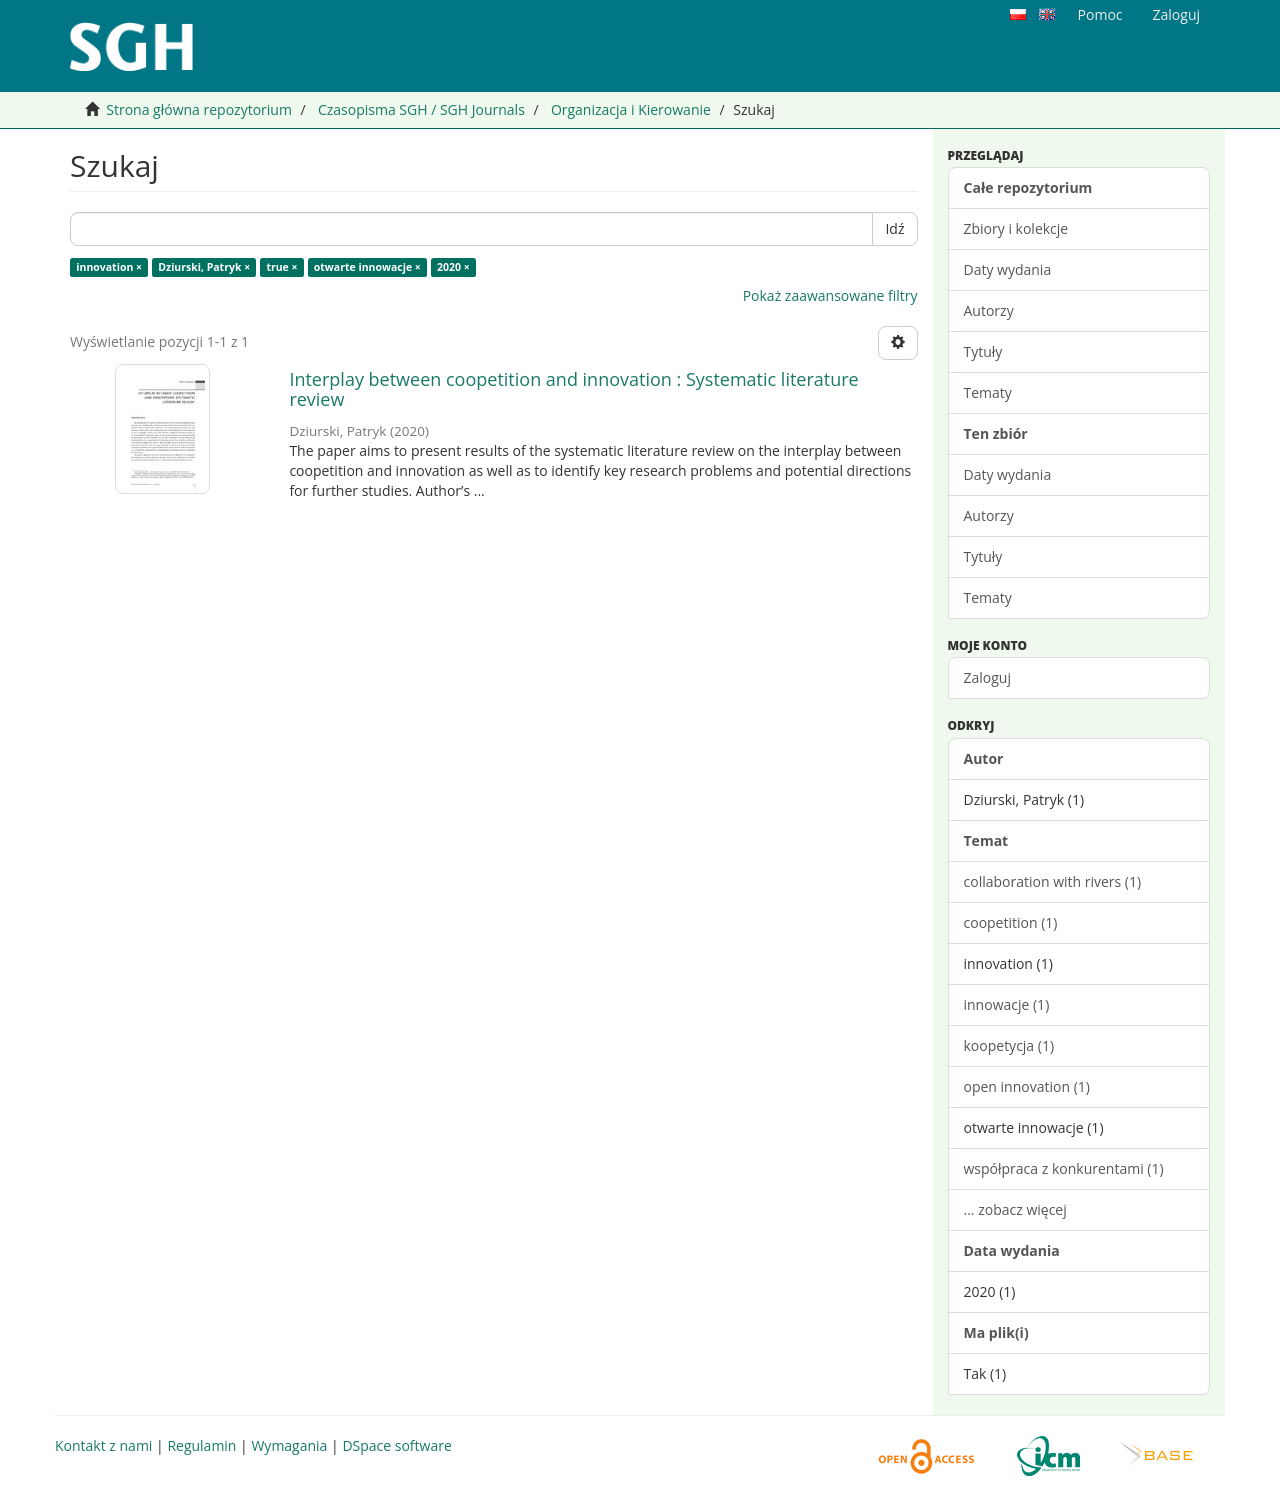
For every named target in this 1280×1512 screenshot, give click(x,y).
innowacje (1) (1007, 1004)
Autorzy (989, 310)
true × (281, 267)
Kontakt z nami (103, 1445)
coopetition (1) (1011, 922)
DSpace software (396, 1445)
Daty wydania (1008, 269)
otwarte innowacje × (367, 267)
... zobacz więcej (1015, 1209)
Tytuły (983, 351)
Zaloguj (987, 677)
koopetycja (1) (1009, 1045)
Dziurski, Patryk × (204, 267)
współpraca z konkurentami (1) (1064, 1168)
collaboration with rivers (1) (1053, 881)
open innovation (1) (1027, 1086)
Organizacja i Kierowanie (631, 109)
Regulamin (201, 1445)
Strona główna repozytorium (199, 109)
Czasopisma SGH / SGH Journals (421, 109)
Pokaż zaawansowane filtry (830, 295)
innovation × (109, 267)
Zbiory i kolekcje (1016, 228)
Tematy (988, 392)
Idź (894, 228)
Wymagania (289, 1445)
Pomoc (1100, 14)
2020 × (453, 267)
